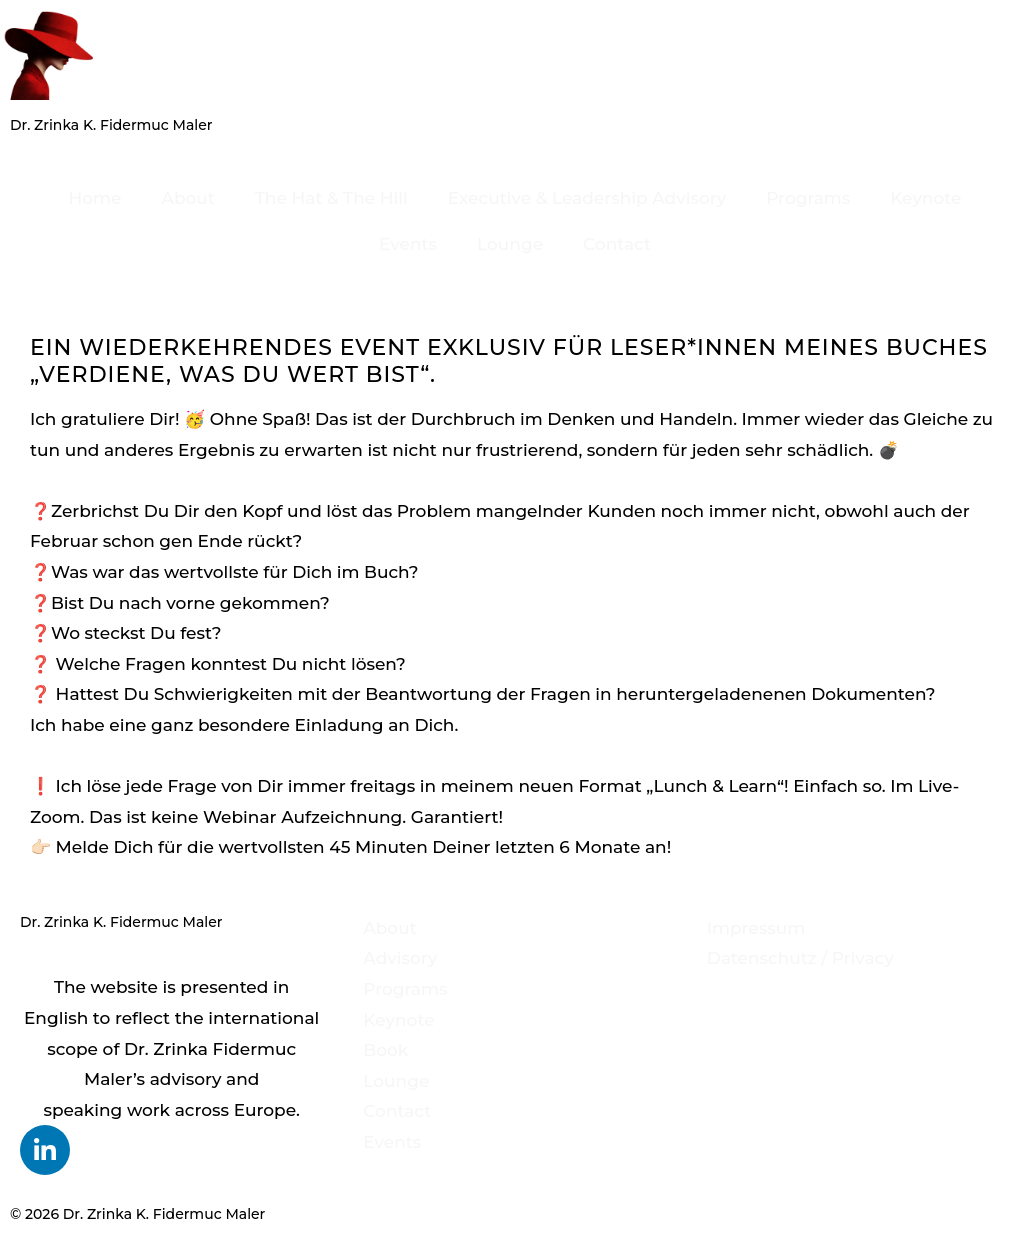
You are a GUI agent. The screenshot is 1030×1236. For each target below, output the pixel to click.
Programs (808, 198)
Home (95, 198)
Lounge (510, 244)
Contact (617, 244)
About (187, 198)
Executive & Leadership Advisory (587, 198)
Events (408, 244)
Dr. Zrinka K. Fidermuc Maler (111, 125)
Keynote (925, 198)
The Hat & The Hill (331, 198)
